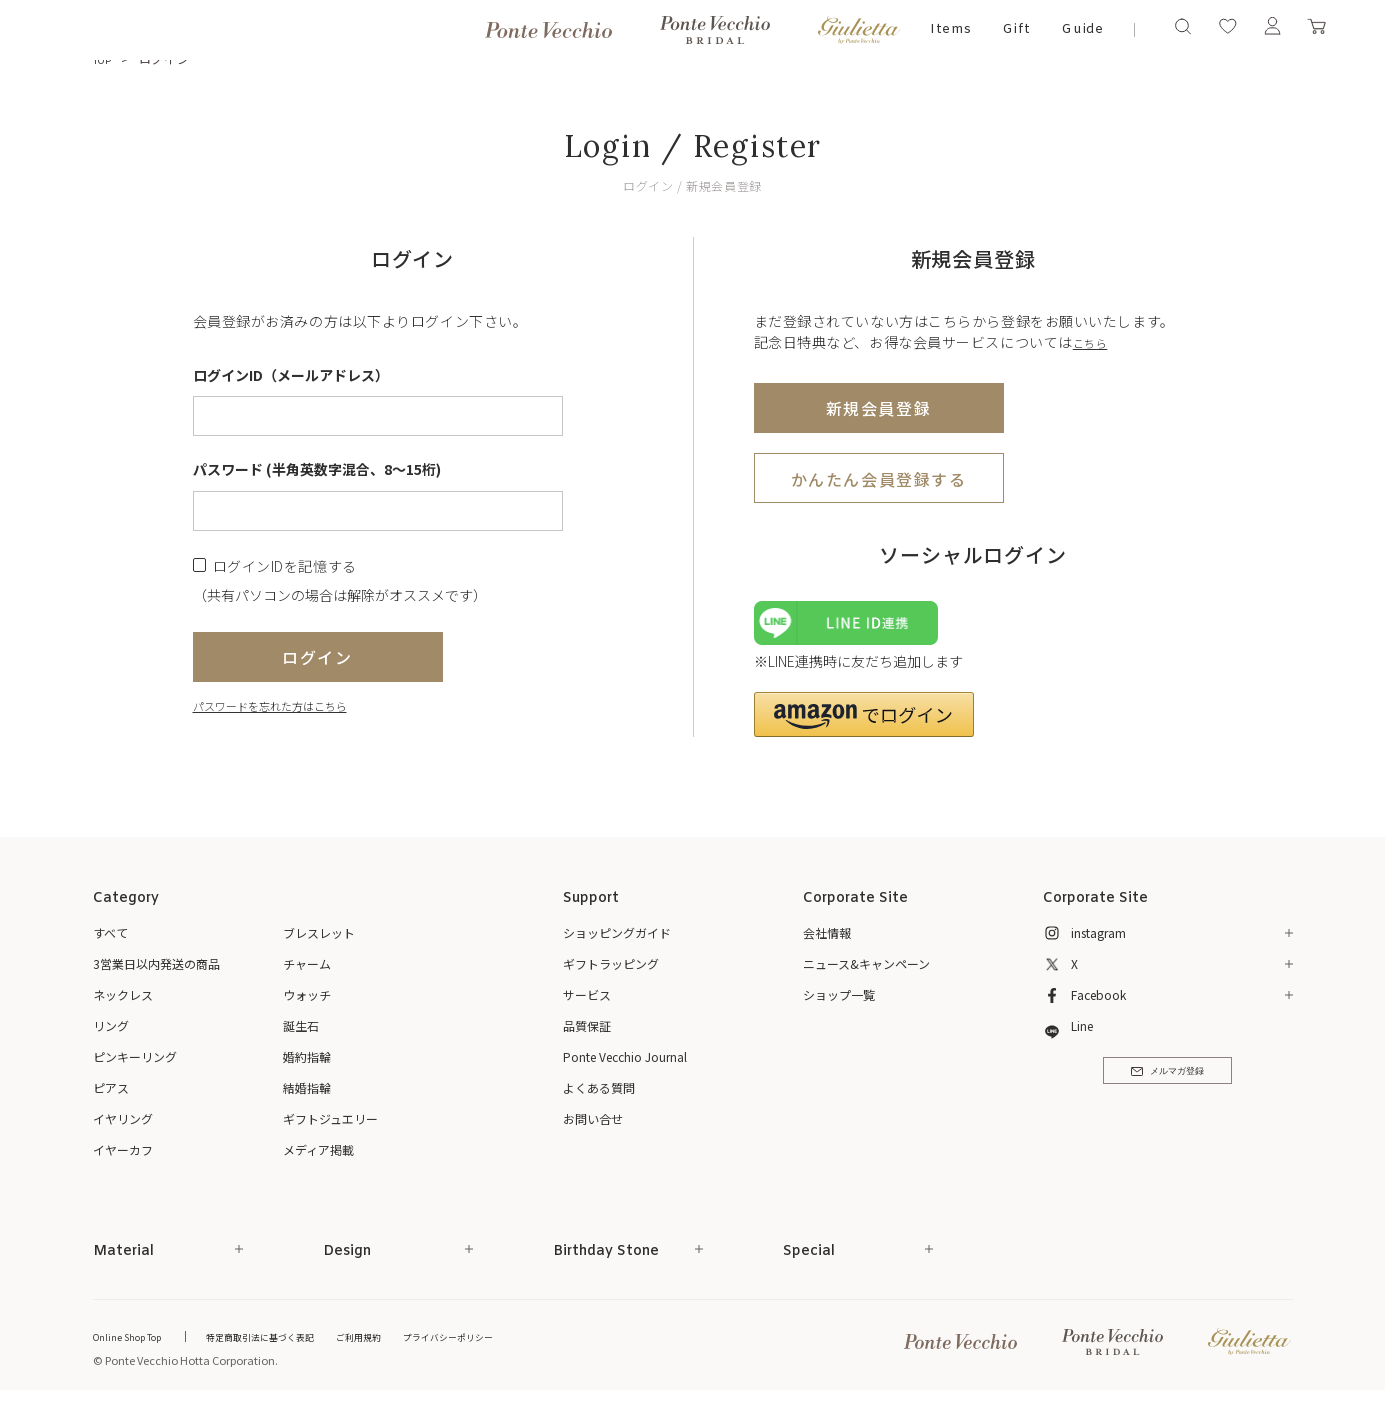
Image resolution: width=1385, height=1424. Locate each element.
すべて (110, 943)
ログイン (317, 657)
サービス (587, 1005)
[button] (864, 725)
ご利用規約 (403, 1347)
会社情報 (827, 943)
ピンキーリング (135, 1067)
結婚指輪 (307, 1098)
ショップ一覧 (839, 1005)
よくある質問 (599, 1098)
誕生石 (301, 1036)
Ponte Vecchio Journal (625, 1067)
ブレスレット (319, 943)
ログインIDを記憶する (285, 565)
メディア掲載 (318, 1160)
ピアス (111, 1098)
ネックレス (123, 1005)
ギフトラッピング (611, 974)
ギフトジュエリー (330, 1129)
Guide (1083, 29)
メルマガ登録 (1167, 1091)
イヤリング (123, 1129)
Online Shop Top (135, 1347)
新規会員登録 (879, 408)
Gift (1016, 29)
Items (951, 29)
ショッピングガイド (617, 943)
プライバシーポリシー (508, 1347)
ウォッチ (307, 1005)
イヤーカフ (123, 1160)
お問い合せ (593, 1129)
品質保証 (587, 1036)
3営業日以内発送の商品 (156, 974)
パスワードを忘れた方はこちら (291, 705)
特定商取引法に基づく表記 (288, 1347)
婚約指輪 (307, 1067)
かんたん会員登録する (879, 478)
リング (111, 1036)
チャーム (307, 974)
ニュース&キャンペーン (866, 974)
